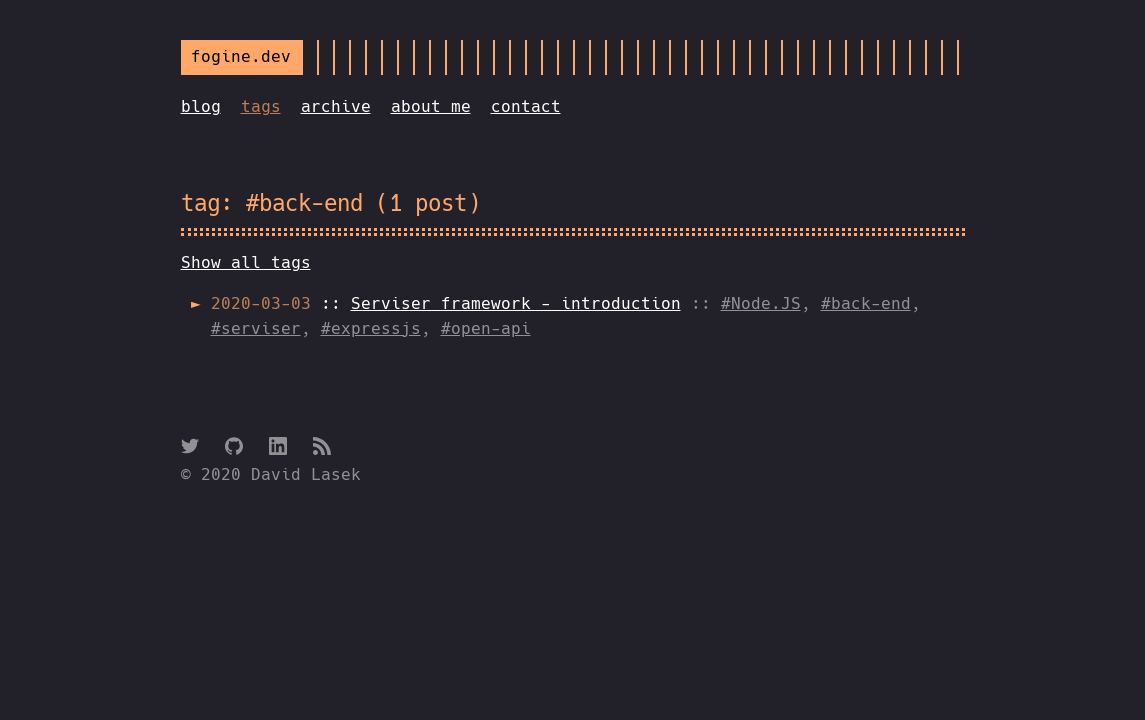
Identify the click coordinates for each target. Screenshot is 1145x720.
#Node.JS (761, 303)
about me (431, 106)
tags (261, 106)
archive (336, 106)
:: (446, 303)
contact (526, 106)
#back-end (866, 303)
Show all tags (246, 262)
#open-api (486, 328)
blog (201, 106)
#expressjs (371, 328)
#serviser (256, 328)
